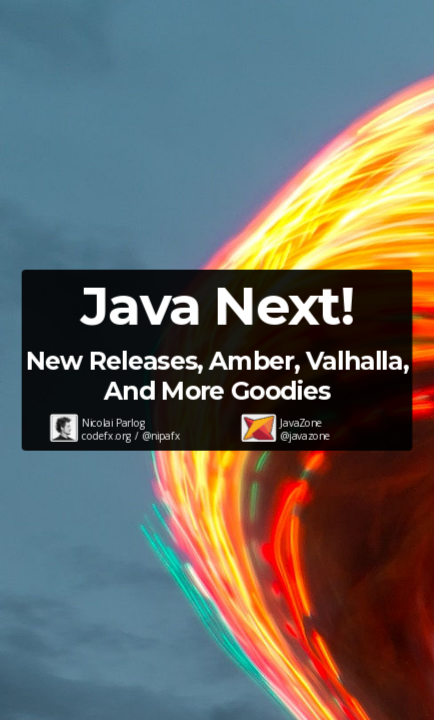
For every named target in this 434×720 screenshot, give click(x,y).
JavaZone (301, 423)
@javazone (305, 436)
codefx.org (107, 436)
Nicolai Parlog (113, 423)
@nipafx (160, 436)
